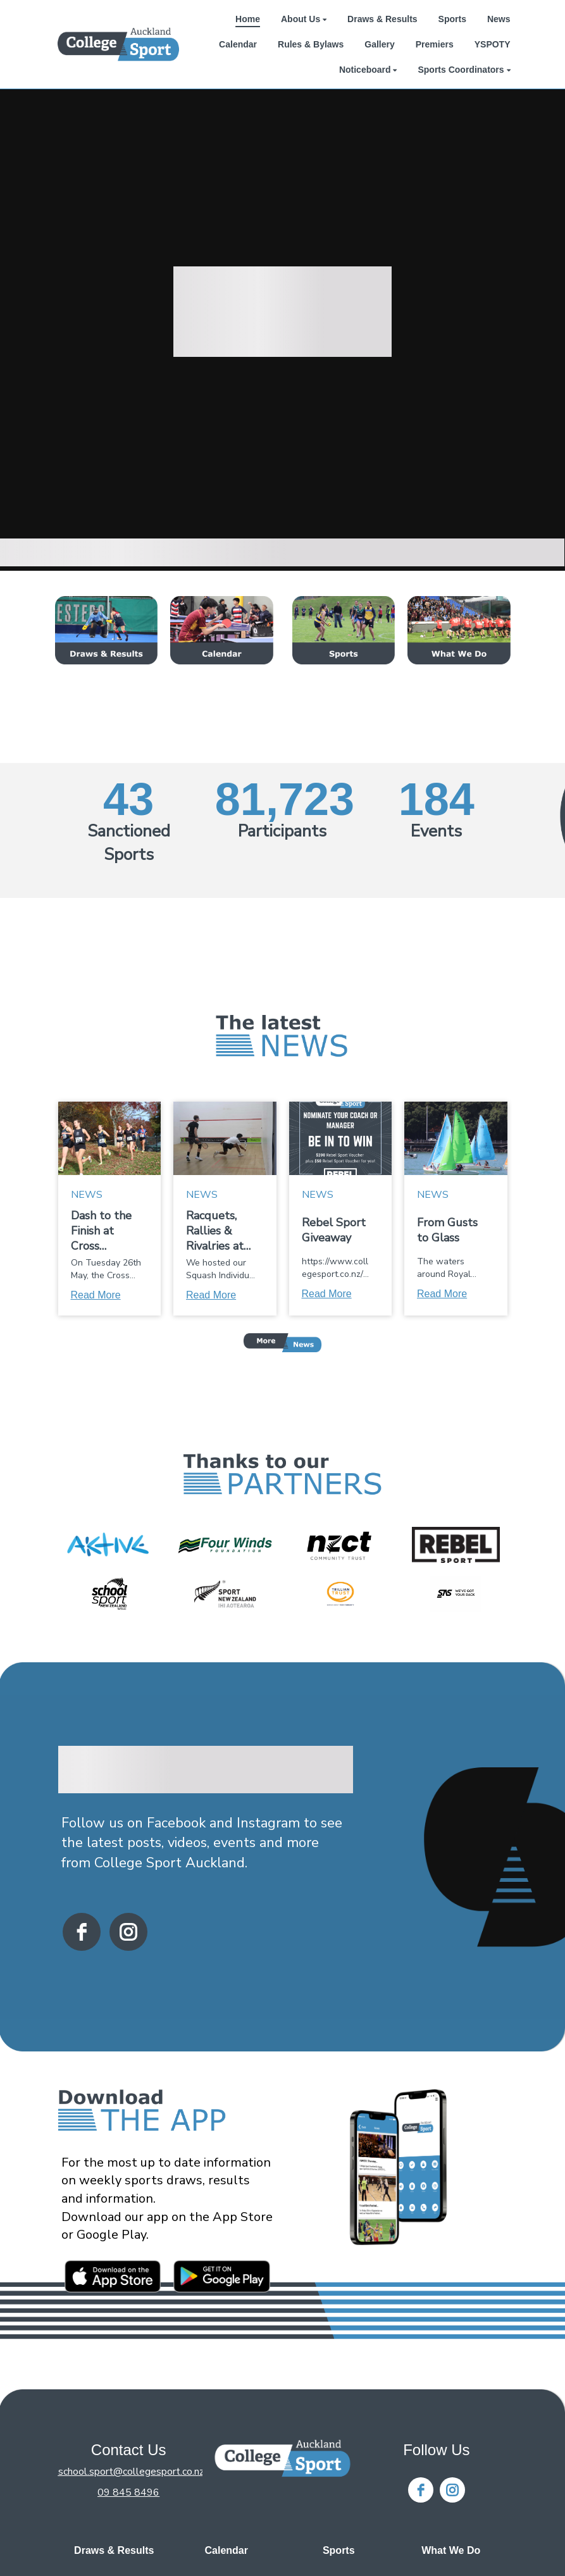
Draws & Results (114, 2550)
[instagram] (128, 1932)
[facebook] (82, 1932)
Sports (339, 2550)
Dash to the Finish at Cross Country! (101, 1231)
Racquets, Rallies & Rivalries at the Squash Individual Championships (219, 1231)
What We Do (450, 2550)
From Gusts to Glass (447, 1230)
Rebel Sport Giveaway (334, 1230)
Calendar (226, 2550)
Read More (96, 1295)
